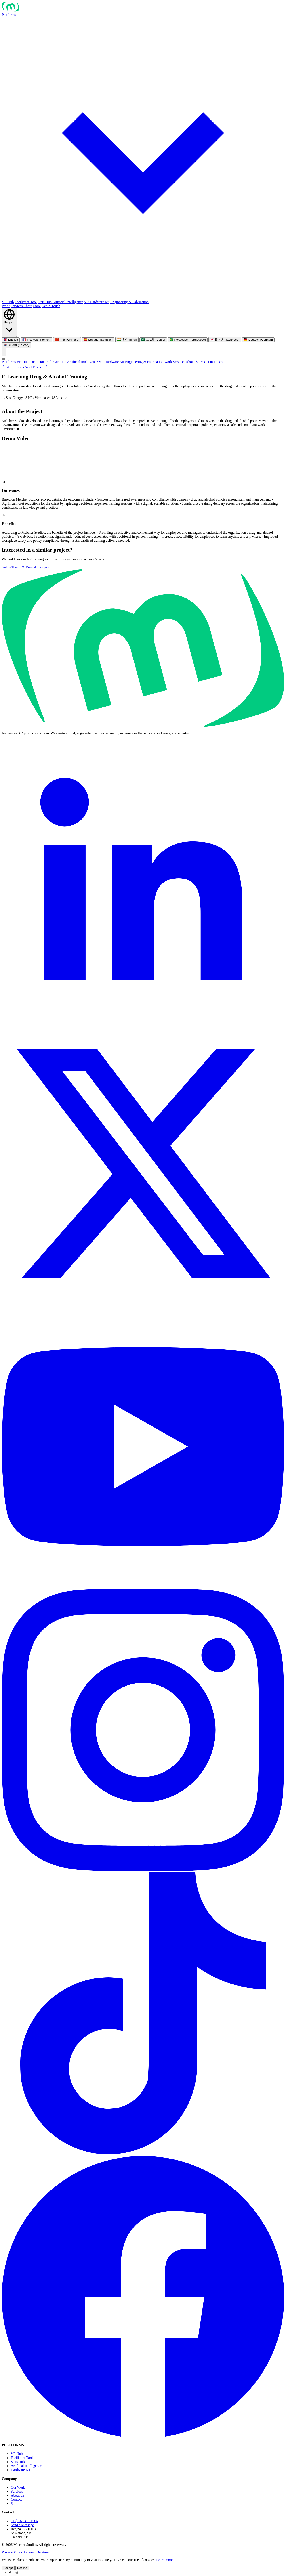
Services (17, 306)
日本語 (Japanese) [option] (224, 339)
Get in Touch (51, 306)
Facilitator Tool (26, 302)
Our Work (18, 2487)
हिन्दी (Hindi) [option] (127, 339)
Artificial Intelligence (67, 302)
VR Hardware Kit (96, 302)
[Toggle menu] (3, 359)
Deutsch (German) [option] (258, 339)
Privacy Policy (12, 2552)
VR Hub (8, 302)
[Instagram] (143, 1870)
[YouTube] (143, 1586)
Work (6, 306)
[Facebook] (143, 2436)
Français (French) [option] (36, 339)
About (27, 306)
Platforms (9, 362)
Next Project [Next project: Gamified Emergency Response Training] (36, 367)
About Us (18, 2495)
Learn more (164, 2560)
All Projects (13, 367)
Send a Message (22, 2525)
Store (37, 306)
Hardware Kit (20, 2470)
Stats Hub (45, 302)
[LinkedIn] (143, 1020)
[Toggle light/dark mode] (4, 352)
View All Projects (38, 567)
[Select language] (9, 322)
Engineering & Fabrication (129, 302)
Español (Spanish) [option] (98, 339)
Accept (8, 2568)
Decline (22, 2568)
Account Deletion (36, 2552)
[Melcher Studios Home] (26, 10)
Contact (16, 2499)
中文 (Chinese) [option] (67, 339)
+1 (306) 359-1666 (24, 2521)
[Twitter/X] (143, 1303)
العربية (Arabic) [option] (153, 339)
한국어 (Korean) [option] (16, 345)
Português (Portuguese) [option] (188, 339)
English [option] (11, 339)
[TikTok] (143, 2153)
